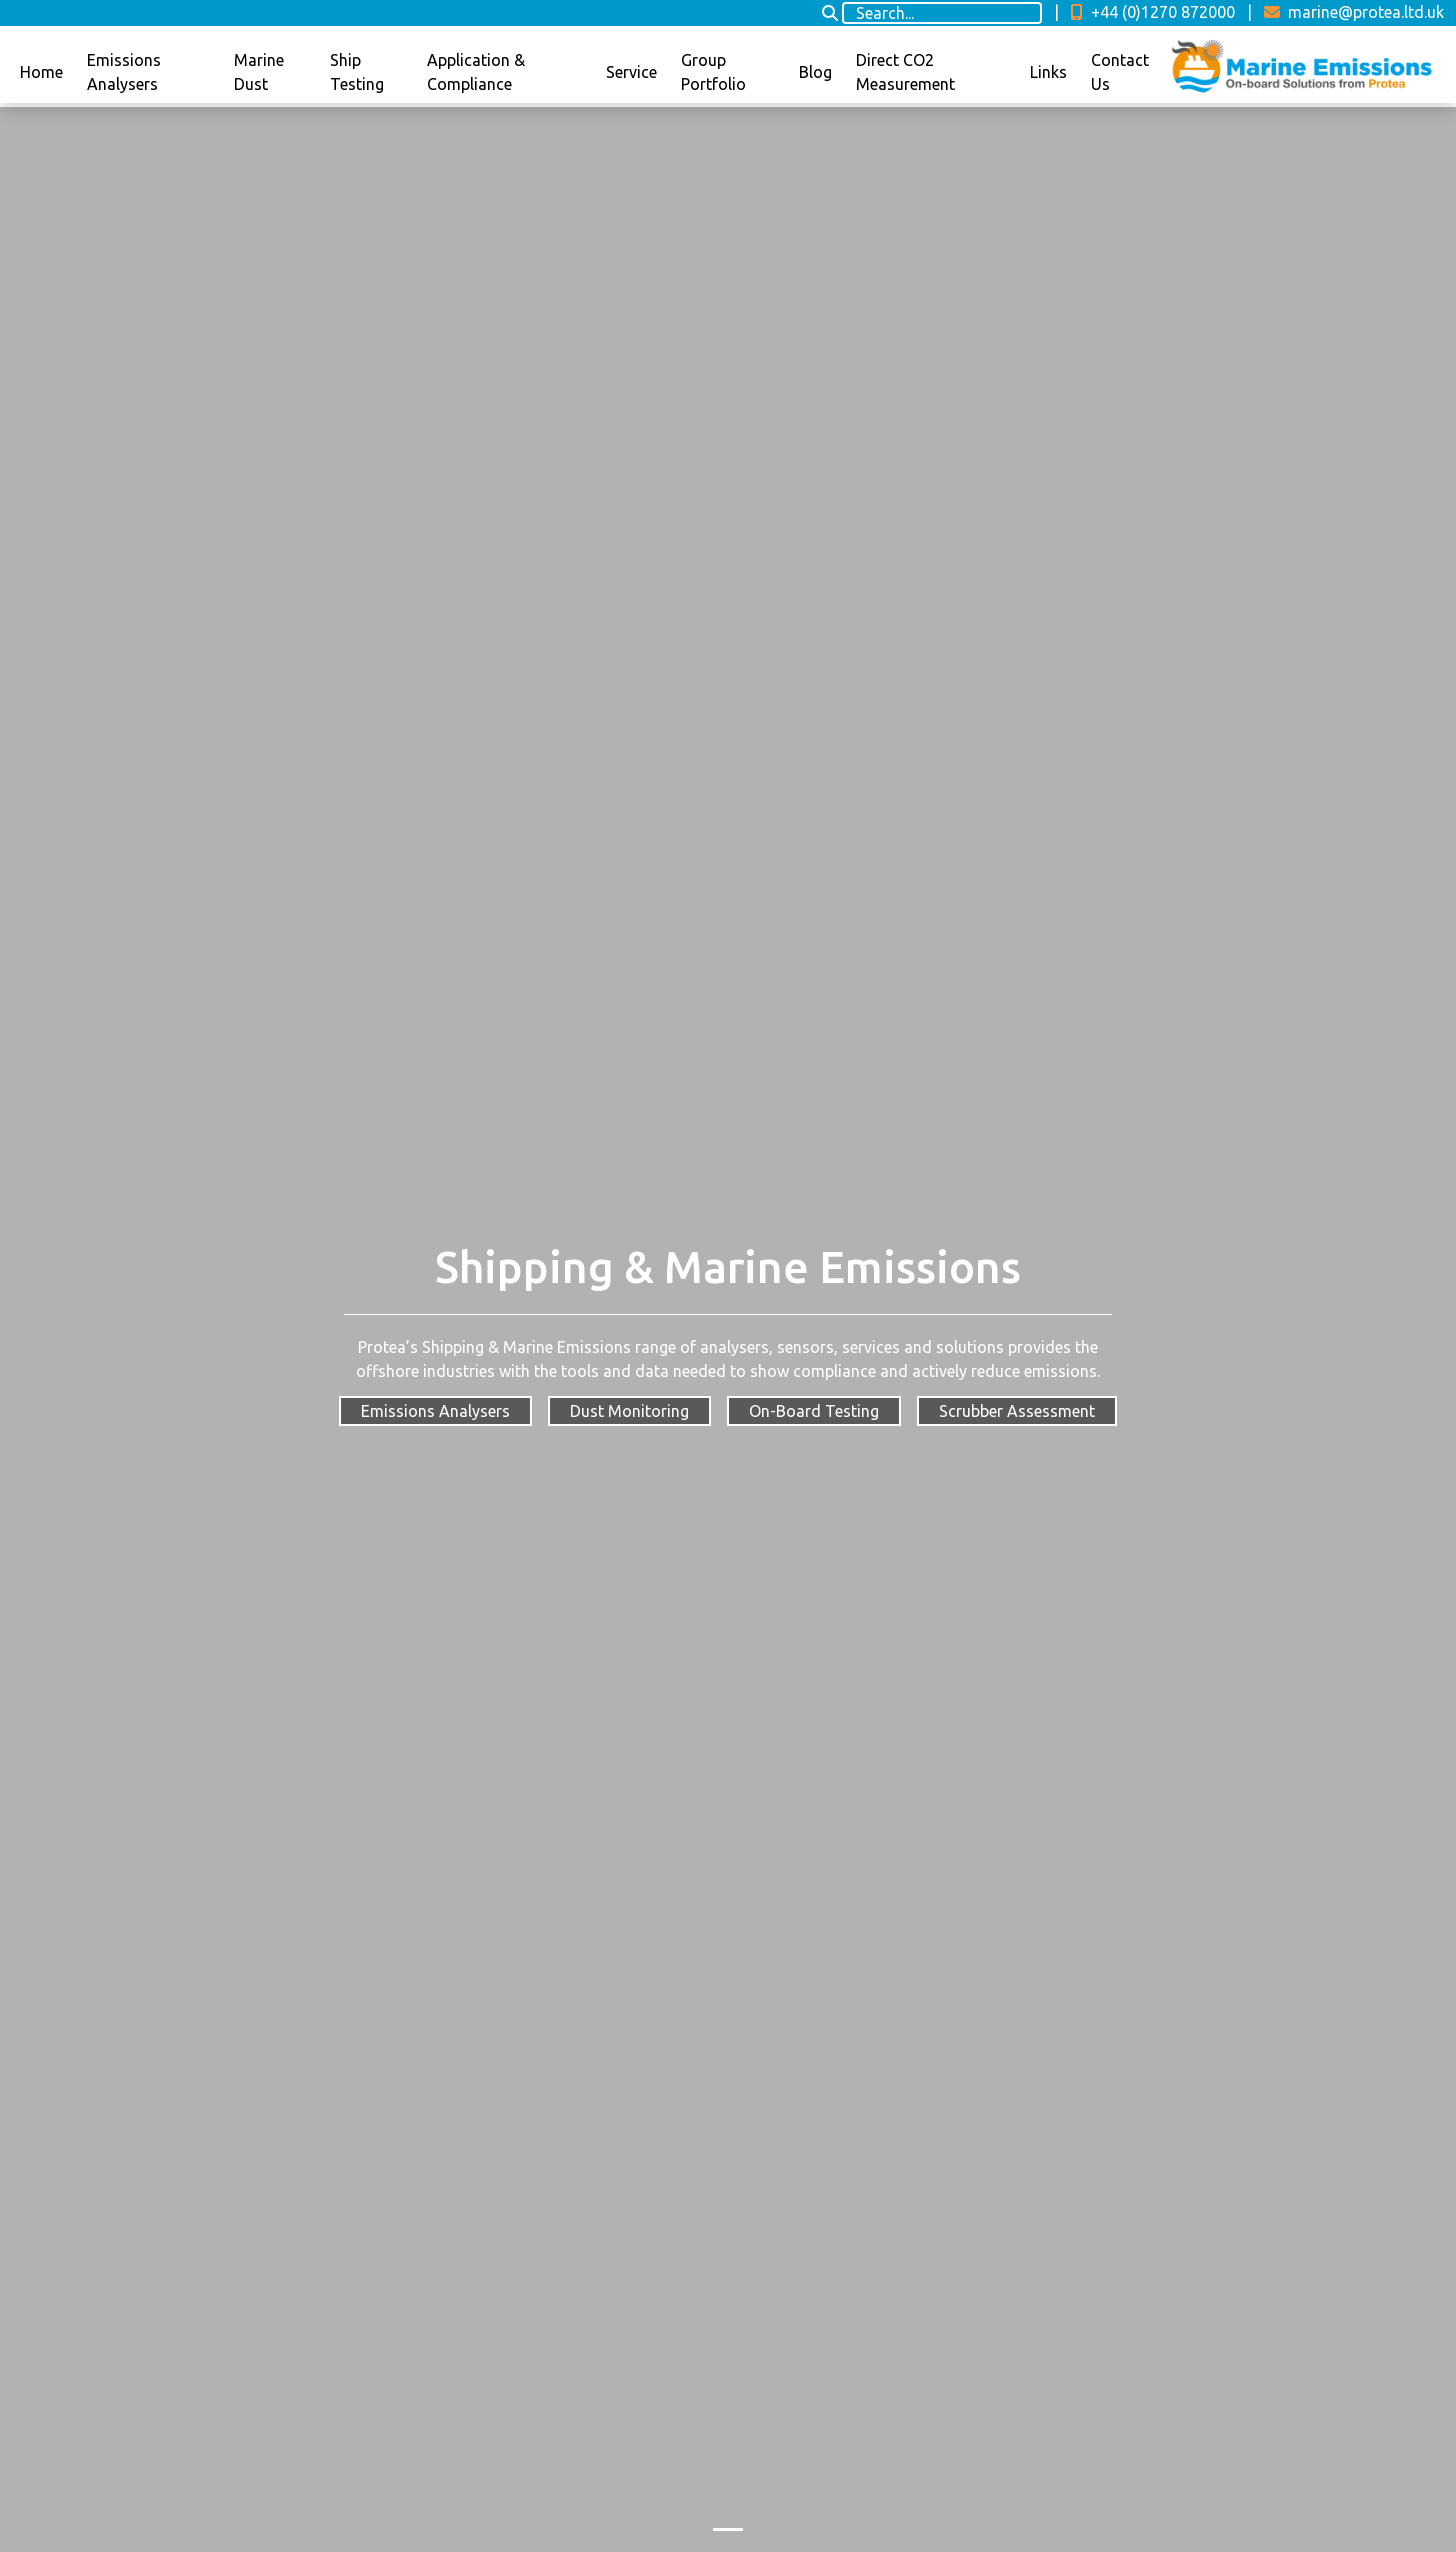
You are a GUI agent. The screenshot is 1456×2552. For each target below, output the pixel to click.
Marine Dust (259, 72)
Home (41, 72)
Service (631, 72)
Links (1048, 72)
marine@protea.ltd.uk (1354, 12)
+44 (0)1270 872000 (1153, 12)
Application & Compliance (476, 72)
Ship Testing (357, 72)
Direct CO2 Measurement (905, 72)
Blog (815, 72)
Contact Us (1120, 72)
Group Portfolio (713, 72)
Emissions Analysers (124, 72)
